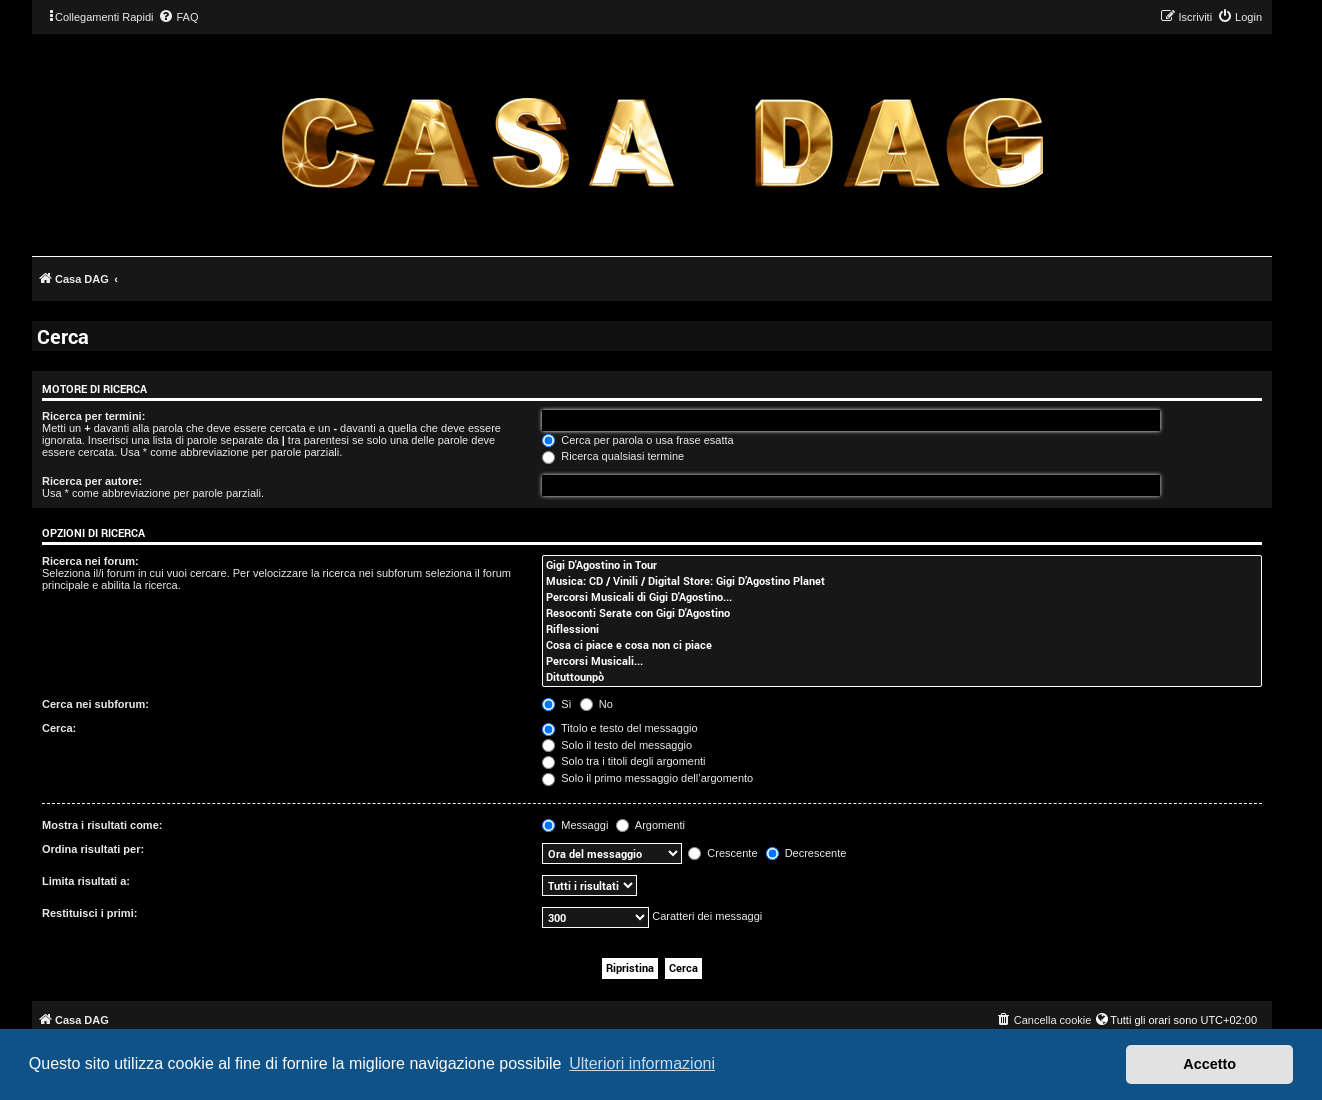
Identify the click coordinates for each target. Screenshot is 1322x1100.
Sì (556, 704)
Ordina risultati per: (93, 849)
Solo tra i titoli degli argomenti (623, 761)
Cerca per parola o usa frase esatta (637, 440)
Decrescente (806, 853)
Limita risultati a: (86, 881)
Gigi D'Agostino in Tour (902, 565)
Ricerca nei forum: (90, 561)
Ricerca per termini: (93, 416)
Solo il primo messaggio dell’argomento (647, 778)
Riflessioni (902, 629)
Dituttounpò (902, 677)
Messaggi (575, 825)
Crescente (722, 853)
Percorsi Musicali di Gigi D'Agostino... (902, 597)
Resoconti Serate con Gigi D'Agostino (902, 613)
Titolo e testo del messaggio (619, 728)
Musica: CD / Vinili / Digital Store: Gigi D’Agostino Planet (902, 581)
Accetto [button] (1209, 1064)
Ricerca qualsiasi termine (613, 456)
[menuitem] (178, 17)
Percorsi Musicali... (902, 661)
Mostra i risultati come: (102, 825)
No (596, 704)
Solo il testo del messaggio (617, 745)
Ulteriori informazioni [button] (642, 1063)
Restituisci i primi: (89, 913)
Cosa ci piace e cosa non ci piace (902, 645)
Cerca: (59, 728)
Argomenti (650, 825)
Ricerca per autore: (92, 481)
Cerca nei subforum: (95, 704)
